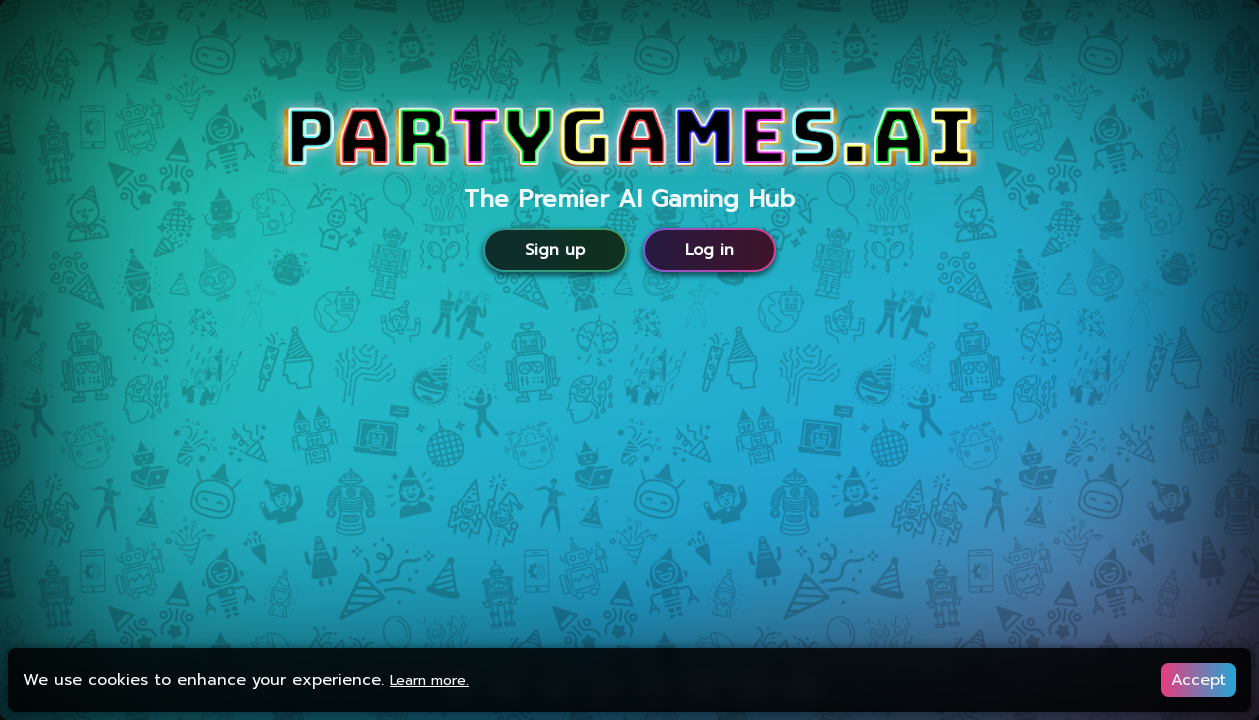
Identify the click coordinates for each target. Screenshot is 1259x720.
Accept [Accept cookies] (1198, 680)
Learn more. (429, 680)
